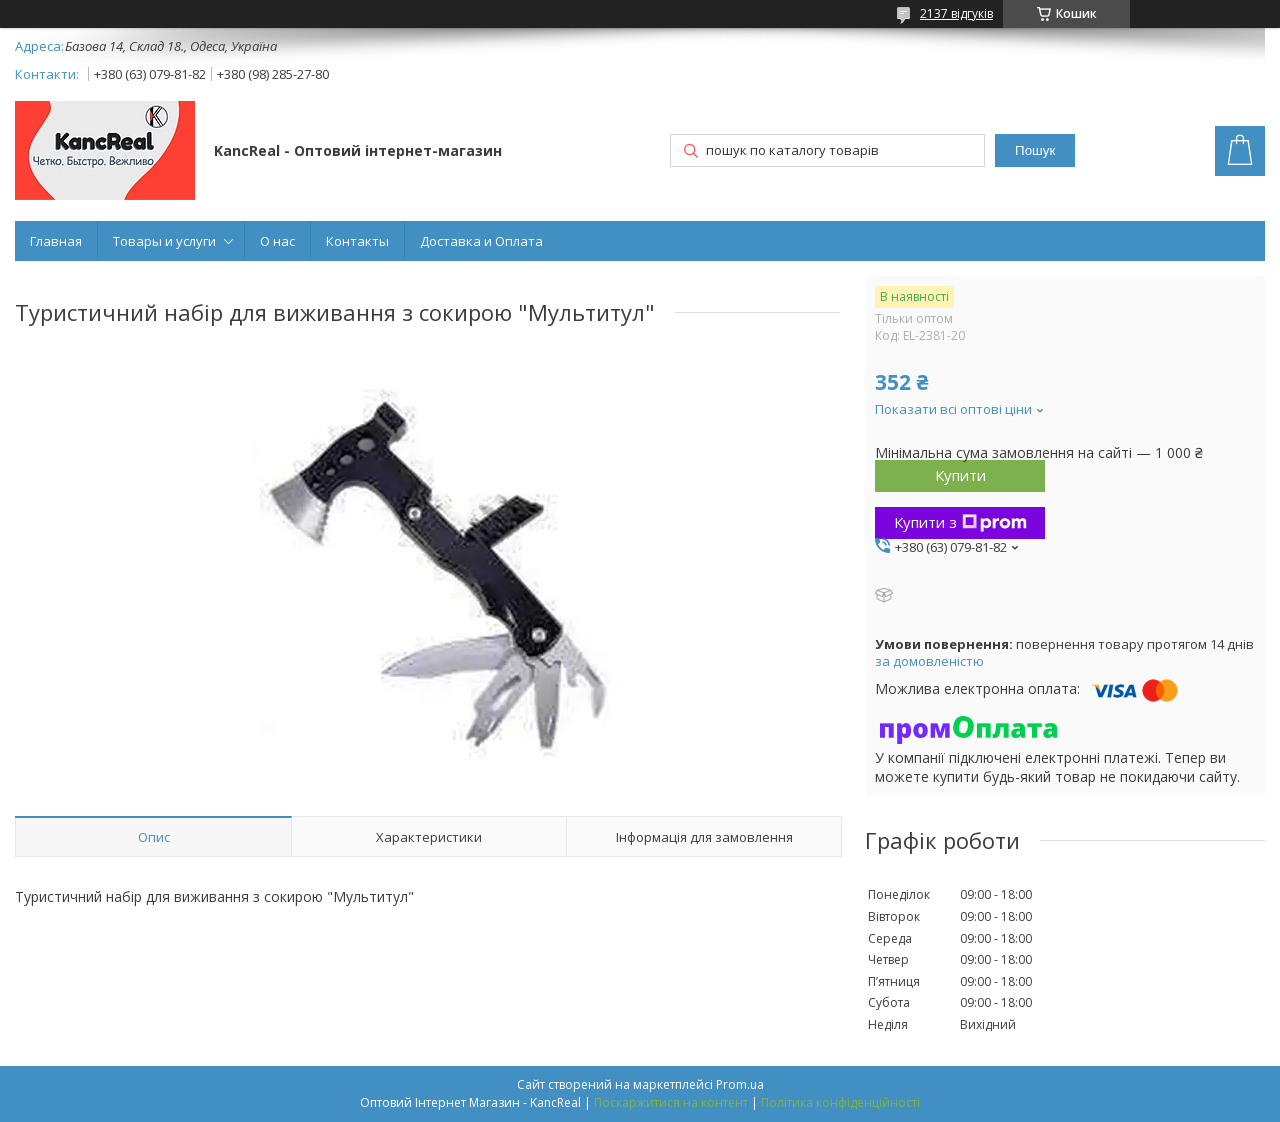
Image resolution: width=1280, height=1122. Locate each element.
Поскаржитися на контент (671, 1102)
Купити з (960, 522)
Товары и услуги (164, 241)
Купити (960, 475)
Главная (56, 241)
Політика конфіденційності (840, 1102)
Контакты (357, 241)
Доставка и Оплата (481, 241)
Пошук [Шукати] (1035, 150)
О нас (277, 241)
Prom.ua (740, 1084)
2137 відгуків (956, 13)
